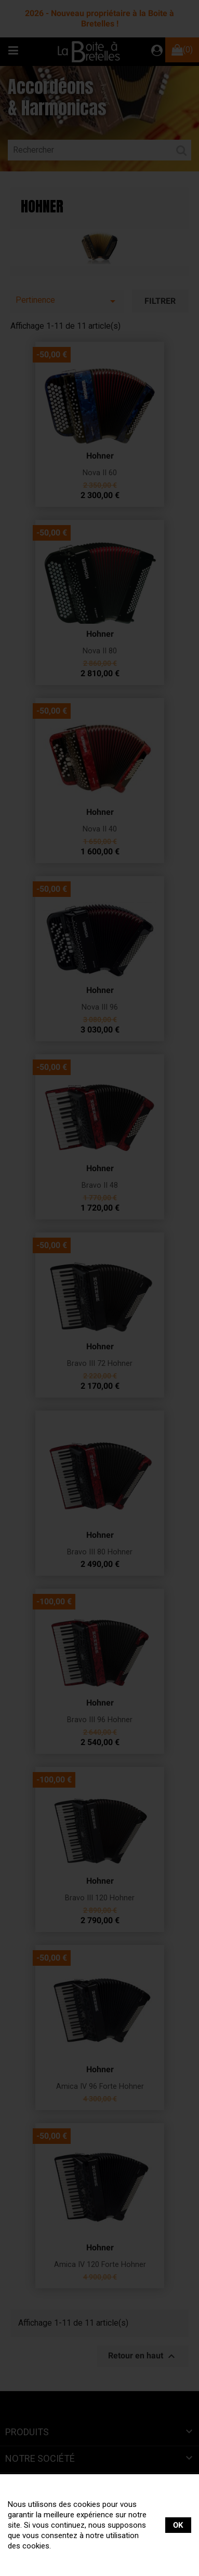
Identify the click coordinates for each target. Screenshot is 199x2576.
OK (178, 2525)
